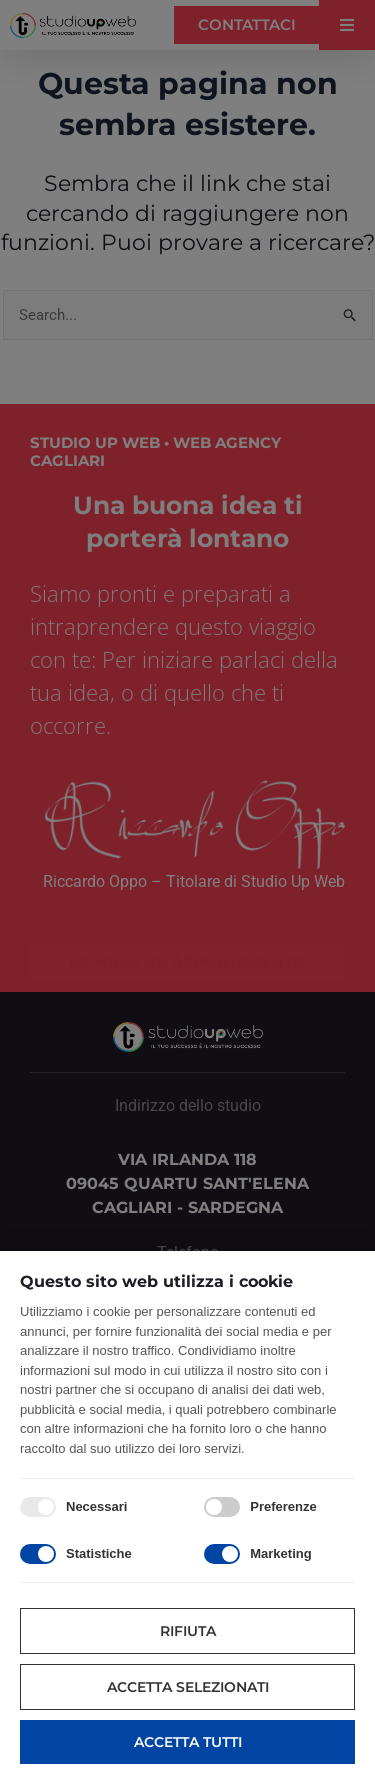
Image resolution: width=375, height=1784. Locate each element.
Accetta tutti (188, 1742)
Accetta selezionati (188, 1687)
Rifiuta (188, 1631)
